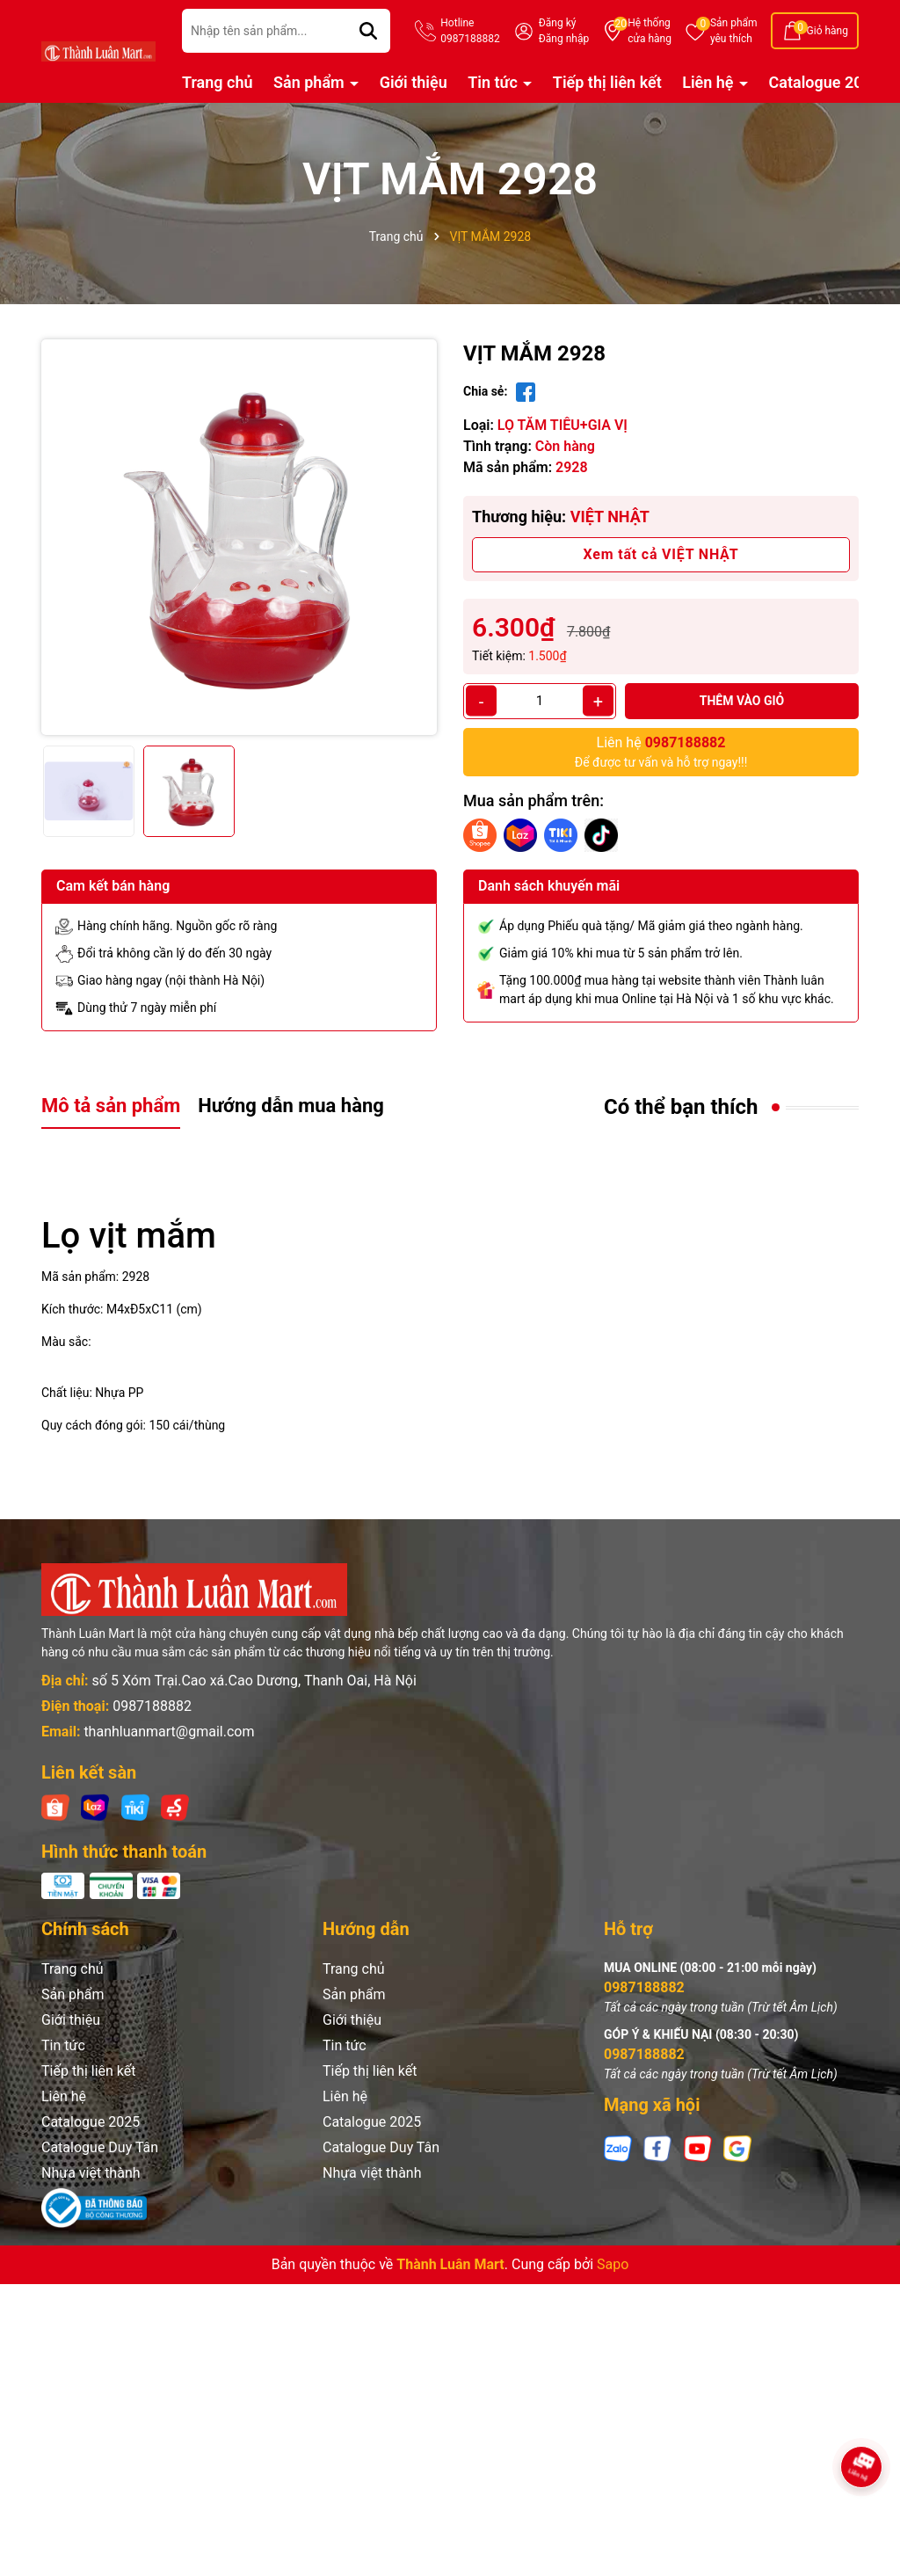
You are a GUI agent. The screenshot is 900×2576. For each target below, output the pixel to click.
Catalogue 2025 (825, 82)
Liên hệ (709, 82)
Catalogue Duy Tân (99, 2147)
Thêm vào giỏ (742, 701)
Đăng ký (558, 23)
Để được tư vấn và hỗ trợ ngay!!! (661, 750)
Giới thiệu (413, 82)
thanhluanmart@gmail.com (168, 1731)
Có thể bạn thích (681, 1107)
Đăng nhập (564, 39)
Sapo (612, 2264)
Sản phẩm (734, 32)
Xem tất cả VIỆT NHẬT (661, 554)
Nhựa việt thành (91, 2173)
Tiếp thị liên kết (607, 82)
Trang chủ (217, 82)
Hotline (469, 32)
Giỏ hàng (827, 31)
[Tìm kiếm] (368, 31)
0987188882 (152, 1706)
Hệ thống (649, 32)
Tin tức (494, 82)
